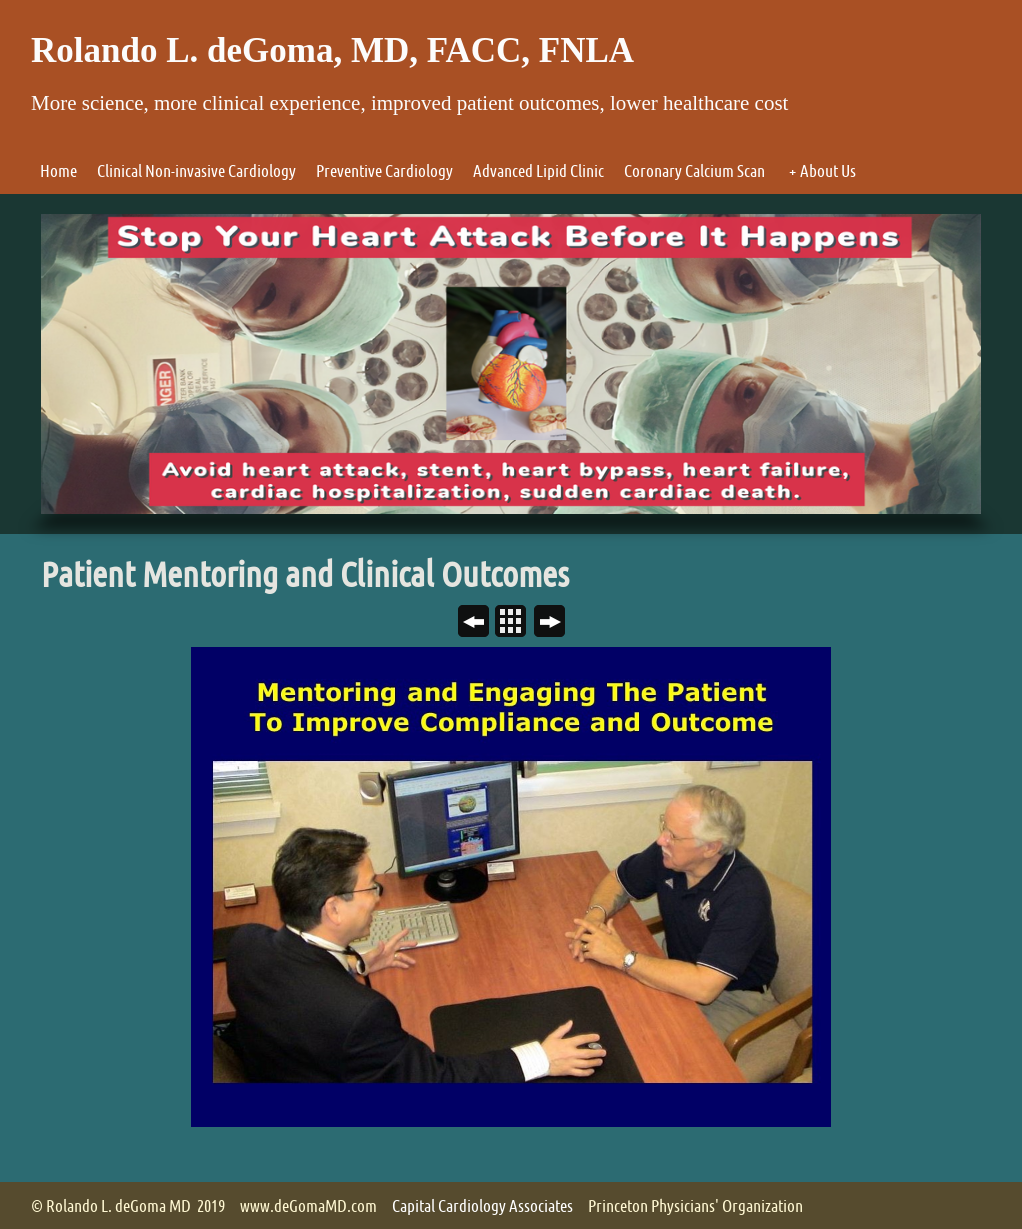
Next (557, 623)
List (518, 623)
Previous (481, 623)
